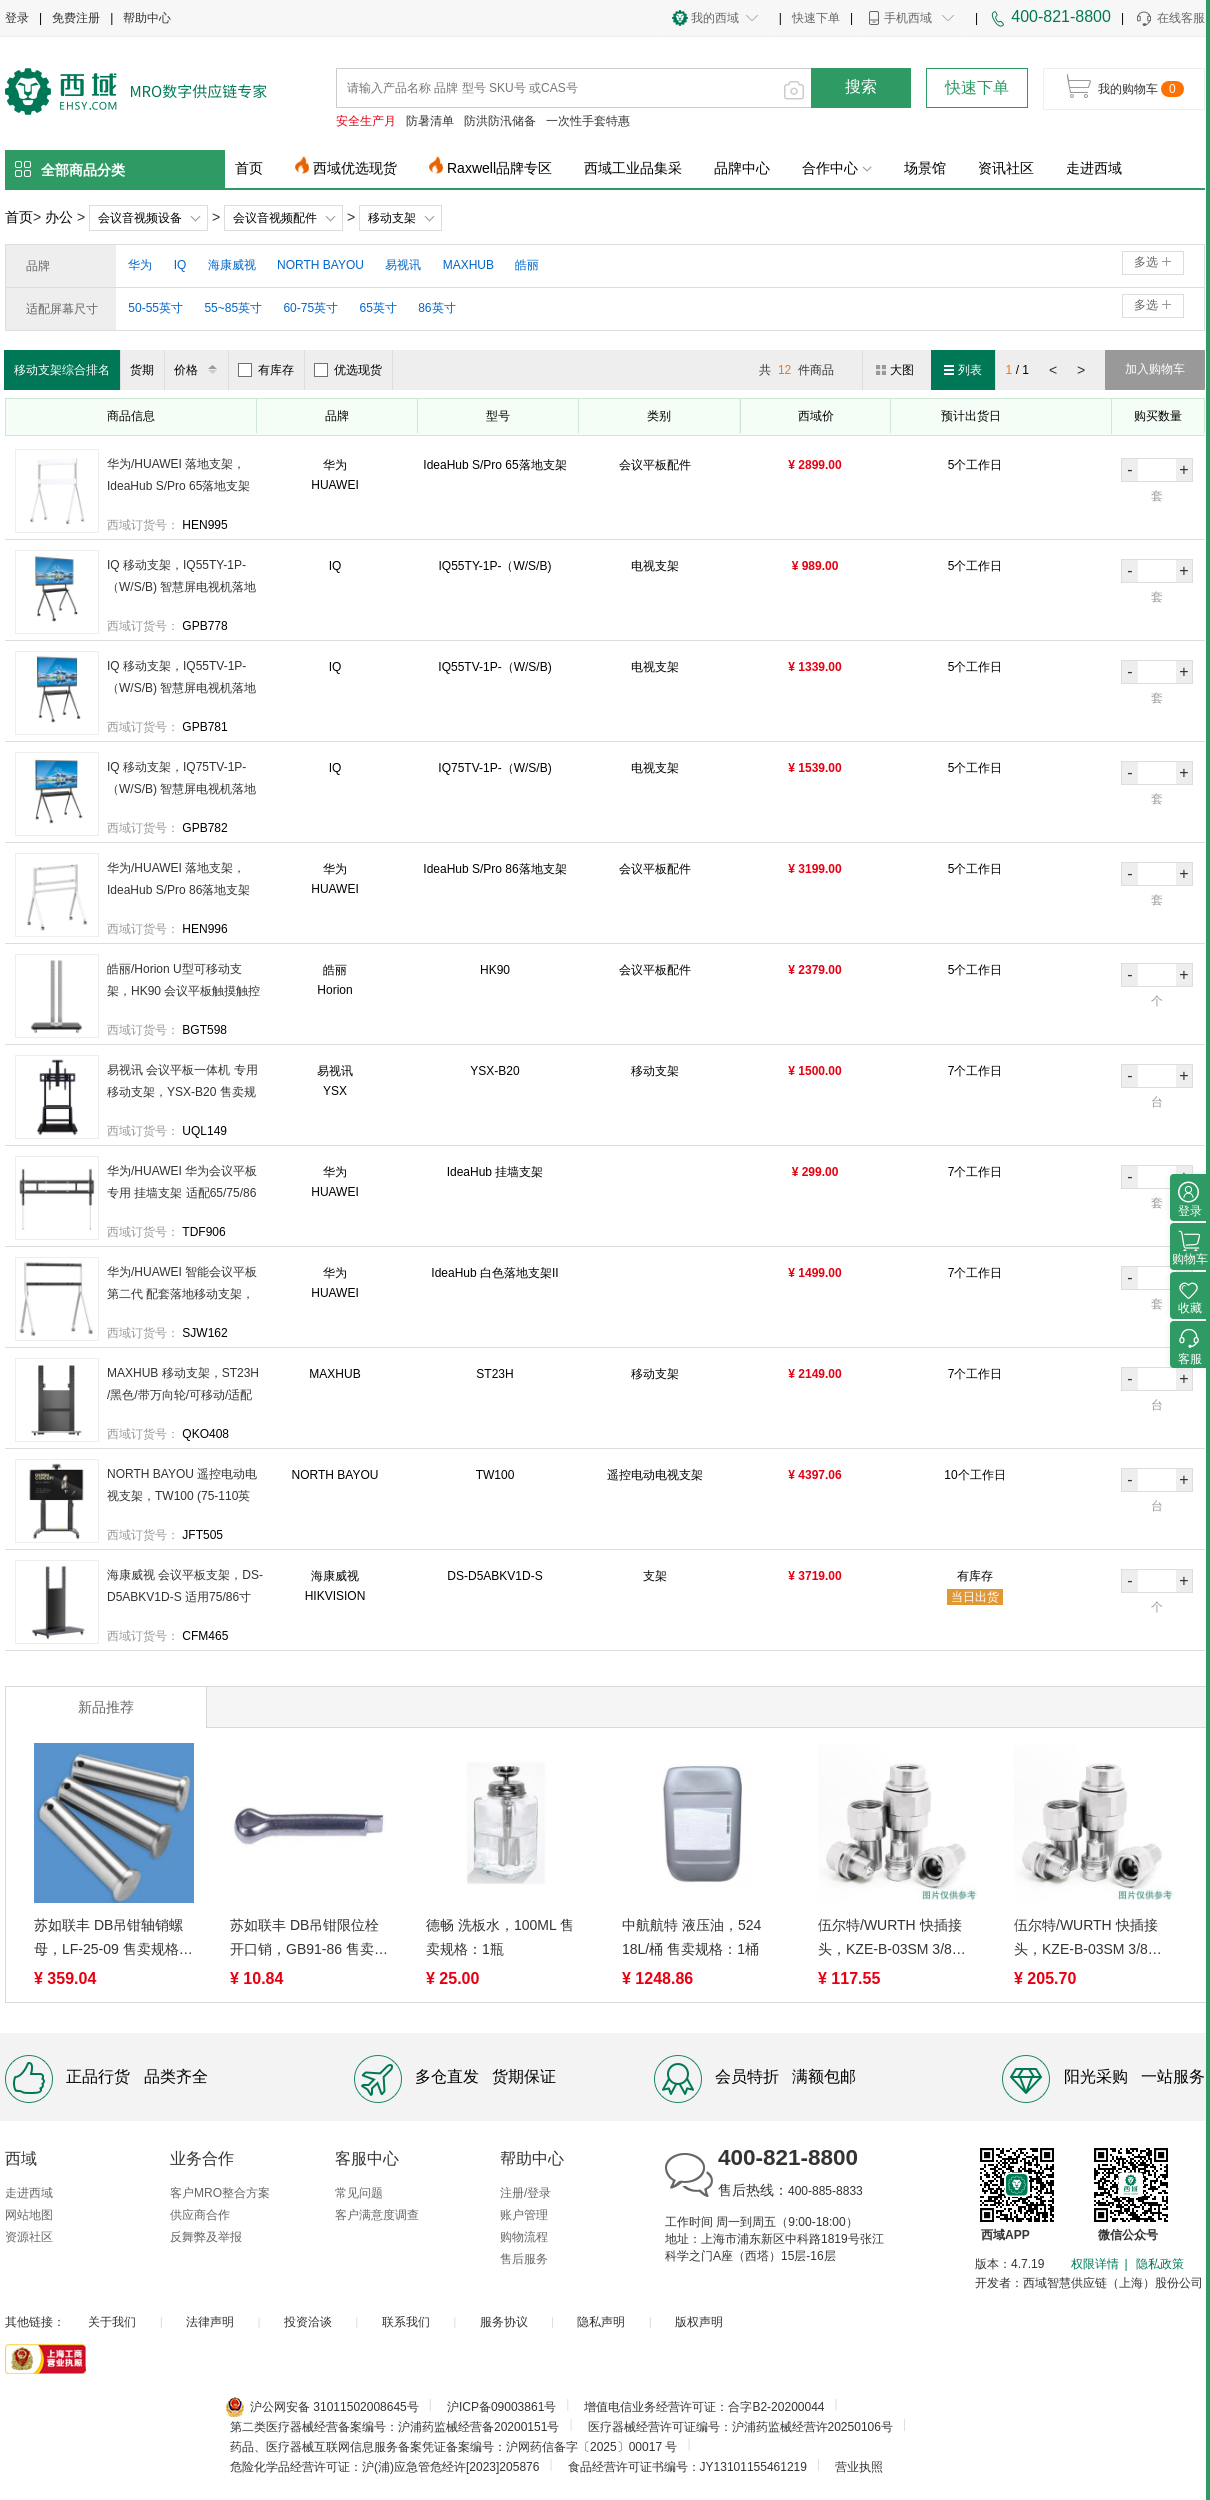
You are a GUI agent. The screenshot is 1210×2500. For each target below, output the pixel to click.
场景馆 (925, 168)
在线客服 (1169, 19)
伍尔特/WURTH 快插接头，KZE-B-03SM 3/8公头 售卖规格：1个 (892, 1939)
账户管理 (524, 2215)
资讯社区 (1006, 168)
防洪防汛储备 (500, 121)
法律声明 (210, 2322)
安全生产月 (366, 121)
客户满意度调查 (377, 2215)
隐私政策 (1160, 2264)
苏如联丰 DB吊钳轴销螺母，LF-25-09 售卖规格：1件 (113, 1939)
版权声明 (699, 2322)
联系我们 (406, 2322)
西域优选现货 (355, 168)
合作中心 (837, 168)
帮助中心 (147, 18)
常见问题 (359, 2193)
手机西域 (908, 18)
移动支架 (392, 218)
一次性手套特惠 (588, 121)
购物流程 (524, 2237)
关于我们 (112, 2322)
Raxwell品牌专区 (499, 168)
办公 (59, 217)
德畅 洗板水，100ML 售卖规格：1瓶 (500, 1937)
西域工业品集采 (633, 168)
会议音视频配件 (275, 218)
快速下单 (816, 18)
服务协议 (504, 2322)
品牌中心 (742, 168)
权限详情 (1095, 2264)
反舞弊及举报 (206, 2237)
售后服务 (524, 2259)
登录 (17, 18)
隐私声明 (601, 2322)
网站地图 (29, 2215)
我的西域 (715, 18)
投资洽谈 (308, 2322)
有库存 (266, 370)
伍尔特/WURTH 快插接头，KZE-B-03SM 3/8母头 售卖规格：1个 (1088, 1939)
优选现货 (348, 370)
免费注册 (76, 18)
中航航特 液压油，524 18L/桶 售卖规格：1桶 (691, 1937)
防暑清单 (430, 121)
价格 (198, 370)
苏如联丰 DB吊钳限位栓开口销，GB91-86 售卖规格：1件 (309, 1939)
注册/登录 (525, 2193)
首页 (249, 168)
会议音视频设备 (140, 218)
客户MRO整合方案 (220, 2193)
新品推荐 (106, 1707)
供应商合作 (200, 2215)
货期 (142, 370)
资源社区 (29, 2237)
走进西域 (1094, 168)
